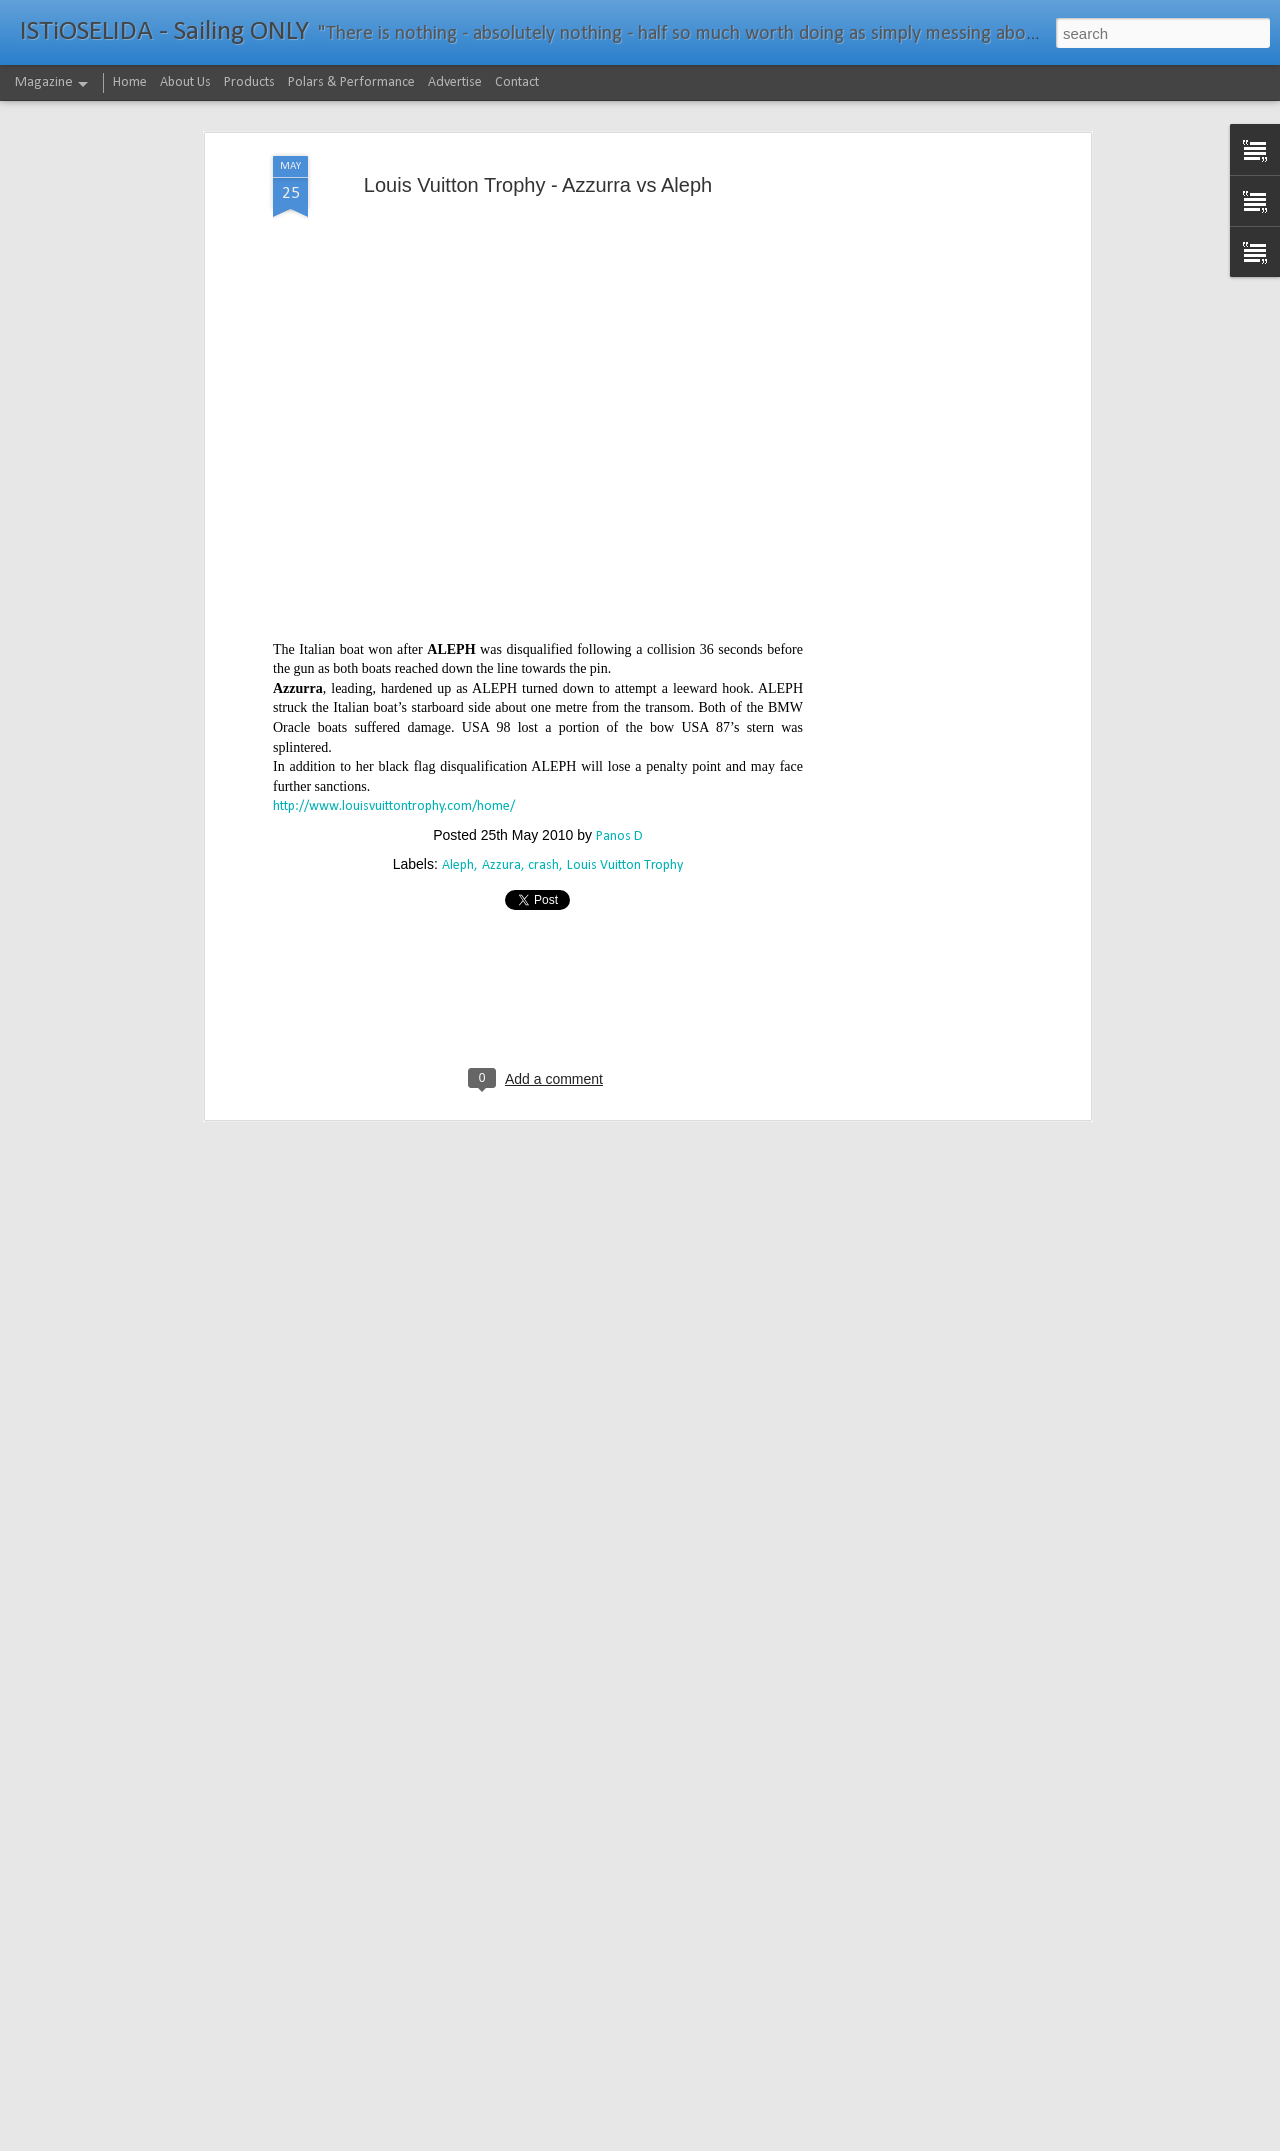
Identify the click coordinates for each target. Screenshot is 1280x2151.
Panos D (619, 764)
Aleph (458, 793)
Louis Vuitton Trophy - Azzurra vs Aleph (538, 113)
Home (130, 82)
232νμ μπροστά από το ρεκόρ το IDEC (576, 2128)
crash (543, 793)
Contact (517, 82)
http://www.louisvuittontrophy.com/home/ (394, 734)
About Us (185, 82)
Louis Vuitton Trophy (625, 793)
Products (249, 82)
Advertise (455, 82)
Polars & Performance (351, 82)
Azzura (501, 793)
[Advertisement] (913, 399)
